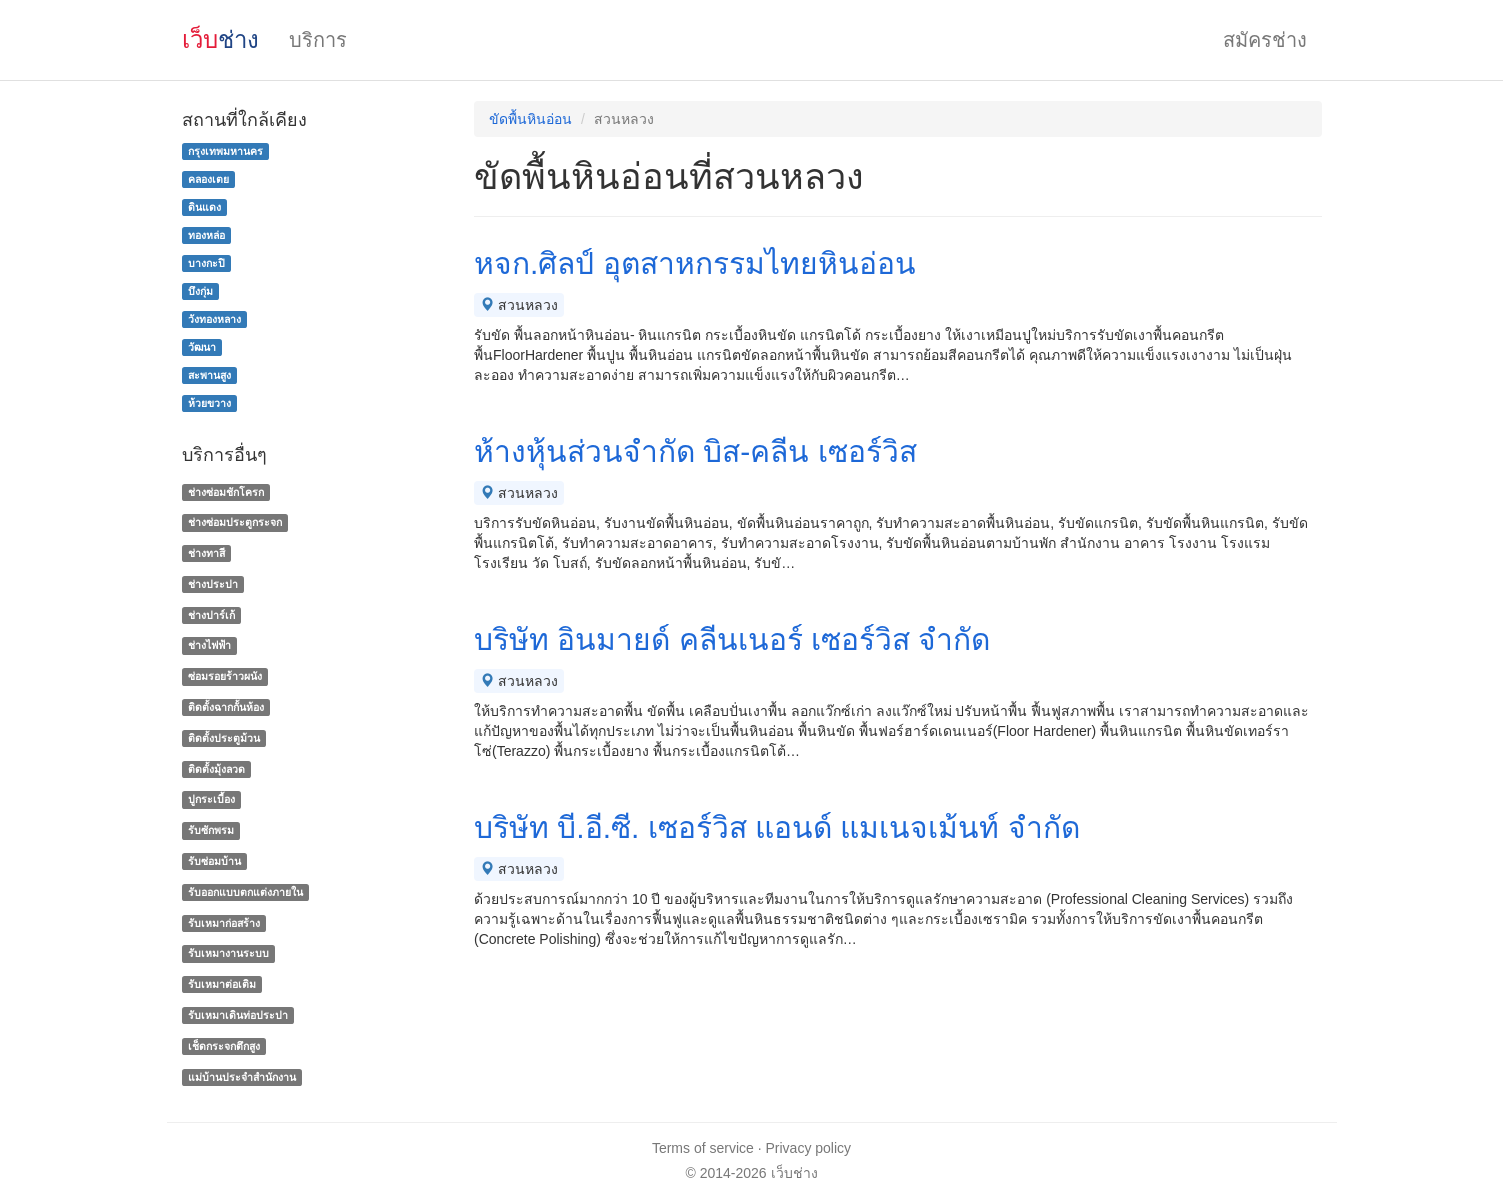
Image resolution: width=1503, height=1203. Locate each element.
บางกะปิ (206, 263)
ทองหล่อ (206, 235)
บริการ (318, 40)
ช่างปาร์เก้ (211, 615)
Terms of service (703, 1148)
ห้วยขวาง (209, 403)
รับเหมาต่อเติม (222, 984)
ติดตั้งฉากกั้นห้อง (226, 707)
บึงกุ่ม (200, 291)
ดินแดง (204, 207)
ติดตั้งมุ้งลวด (216, 769)
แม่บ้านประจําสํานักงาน (242, 1077)
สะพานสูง (209, 375)
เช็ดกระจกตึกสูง (224, 1046)
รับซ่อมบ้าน (214, 861)
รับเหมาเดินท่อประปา (238, 1015)
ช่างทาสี (206, 553)
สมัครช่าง (1265, 40)
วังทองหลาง (214, 319)
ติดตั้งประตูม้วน (224, 738)
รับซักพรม (211, 830)
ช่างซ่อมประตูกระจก (235, 522)
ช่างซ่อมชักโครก (226, 492)
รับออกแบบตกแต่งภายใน (245, 892)
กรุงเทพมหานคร (225, 151)
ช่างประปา (213, 584)
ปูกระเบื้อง (211, 800)
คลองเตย (208, 179)
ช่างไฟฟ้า (209, 646)
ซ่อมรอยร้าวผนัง (225, 676)
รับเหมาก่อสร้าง (224, 923)
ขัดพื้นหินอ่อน (530, 119)
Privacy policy (809, 1148)
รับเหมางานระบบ (228, 954)
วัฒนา (202, 347)
